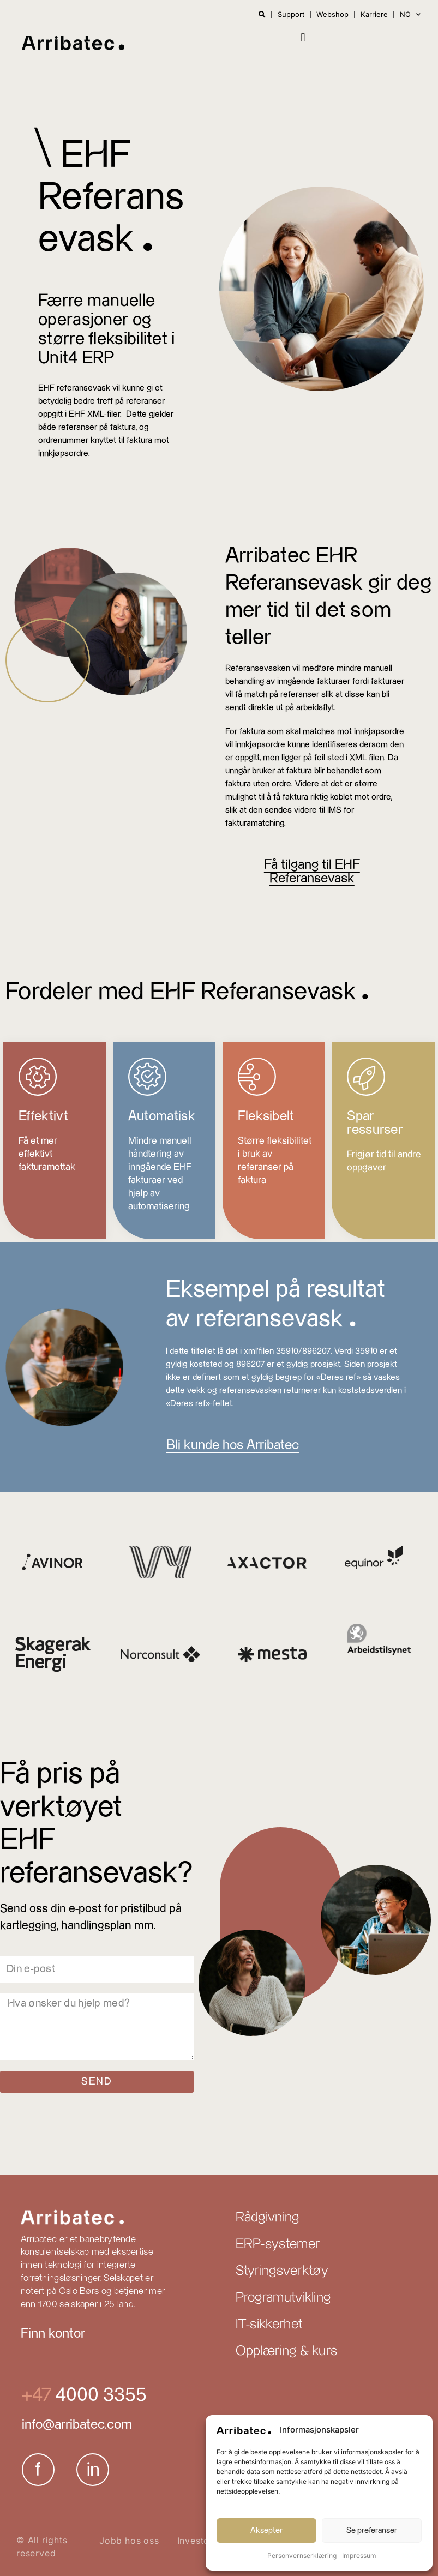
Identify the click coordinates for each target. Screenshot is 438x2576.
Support (291, 14)
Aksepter (266, 2530)
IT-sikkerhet (269, 2324)
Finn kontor (53, 2333)
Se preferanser (371, 2530)
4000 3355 (99, 2395)
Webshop (332, 14)
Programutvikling (283, 2297)
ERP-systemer (278, 2244)
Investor (195, 2540)
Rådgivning (267, 2217)
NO (410, 14)
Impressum (359, 2555)
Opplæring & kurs (287, 2351)
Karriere (374, 14)
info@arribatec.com (77, 2424)
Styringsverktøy (282, 2271)
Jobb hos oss (129, 2540)
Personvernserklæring (302, 2555)
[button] (303, 37)
